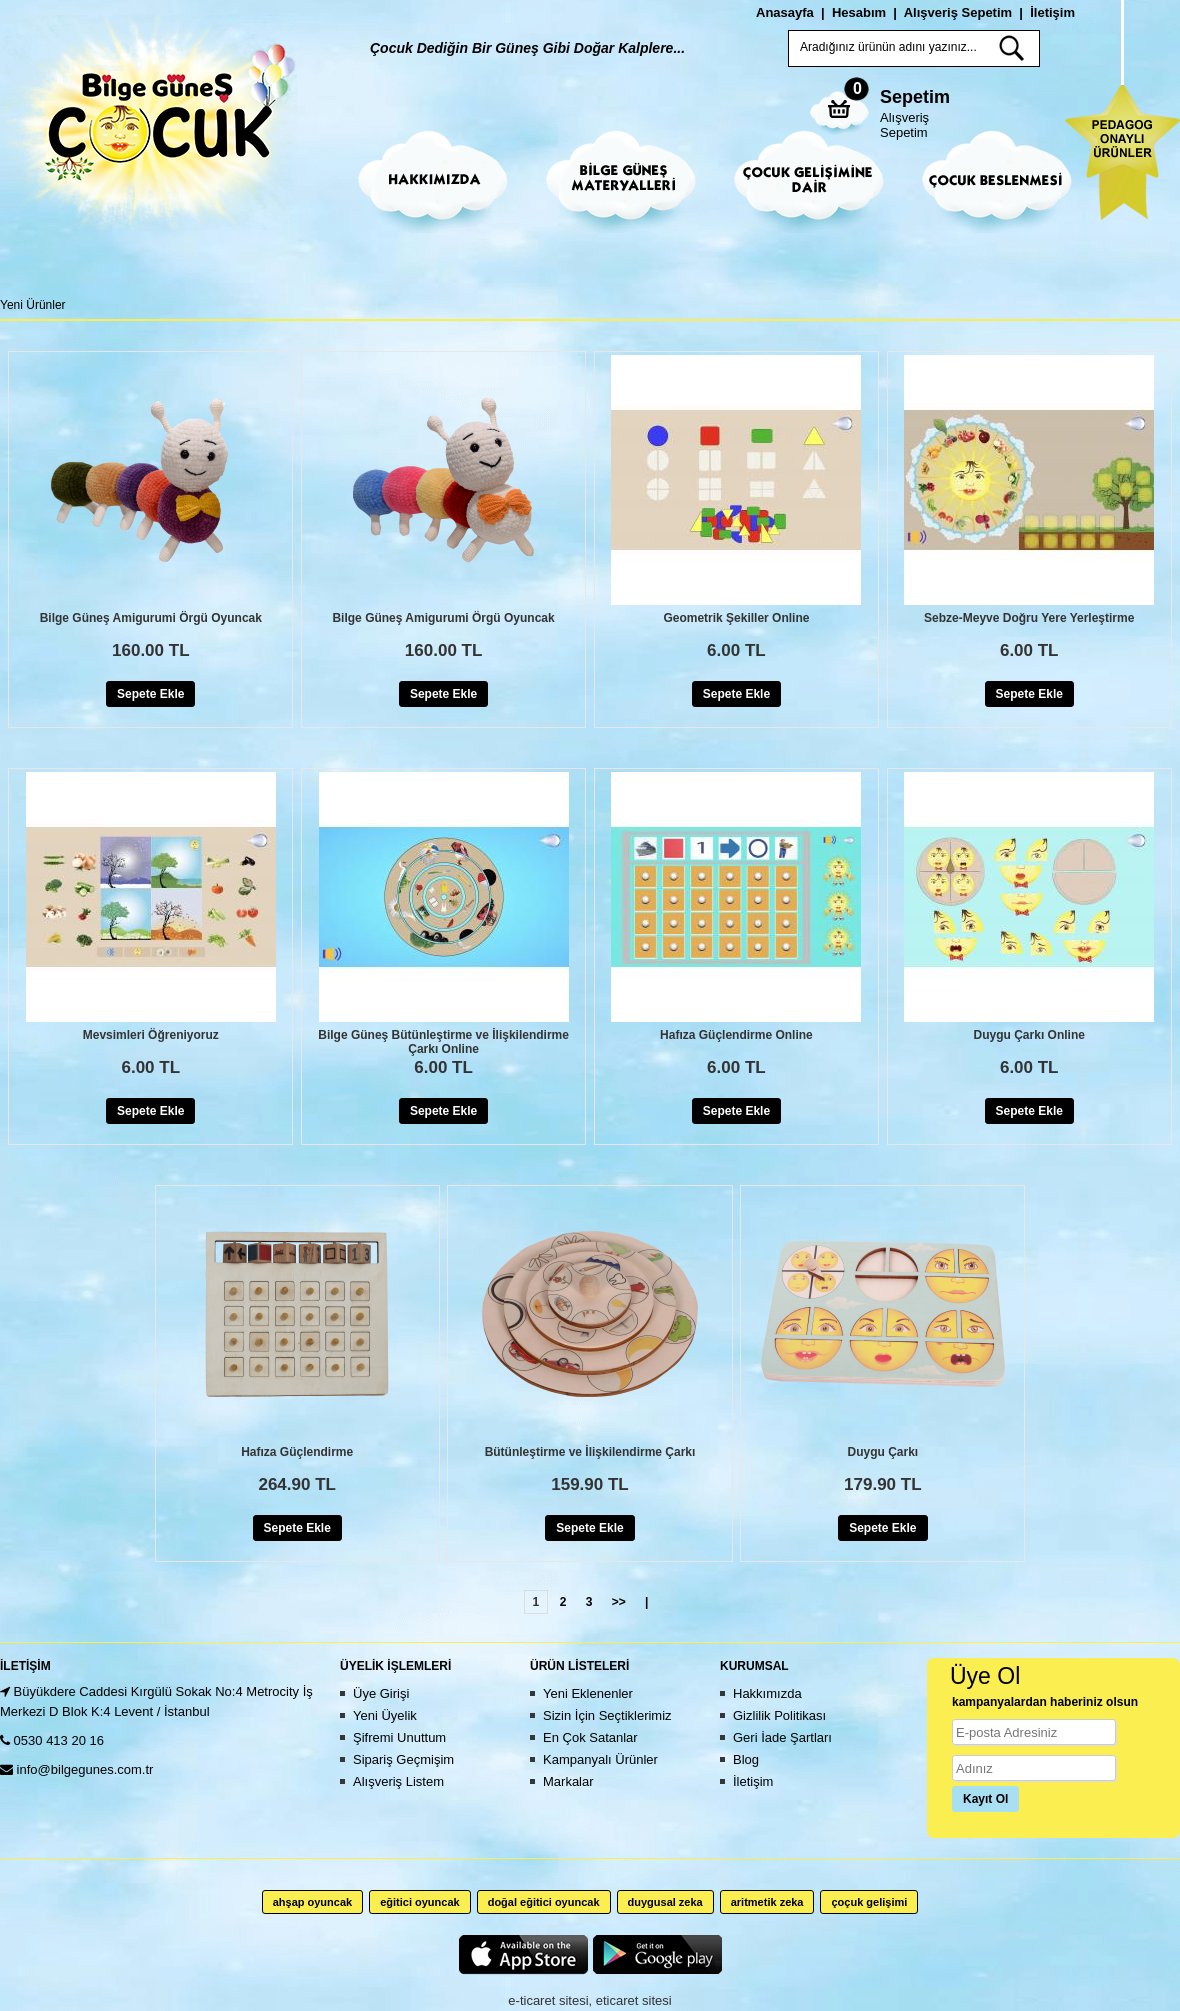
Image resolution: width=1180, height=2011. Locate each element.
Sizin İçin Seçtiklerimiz (607, 1715)
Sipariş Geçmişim (403, 1759)
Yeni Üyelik (385, 1715)
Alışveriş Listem (398, 1781)
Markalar (568, 1781)
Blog (746, 1759)
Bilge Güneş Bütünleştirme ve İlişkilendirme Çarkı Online (443, 1042)
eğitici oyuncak (419, 1902)
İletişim (1052, 12)
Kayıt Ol (985, 1799)
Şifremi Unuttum (399, 1737)
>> (619, 1602)
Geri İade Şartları (782, 1737)
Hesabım (859, 12)
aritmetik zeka (767, 1902)
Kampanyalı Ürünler (600, 1759)
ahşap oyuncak (312, 1902)
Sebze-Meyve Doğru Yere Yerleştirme (1029, 618)
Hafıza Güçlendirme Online (736, 1035)
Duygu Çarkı (882, 1452)
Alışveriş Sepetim (904, 125)
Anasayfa (785, 12)
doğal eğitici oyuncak (544, 1902)
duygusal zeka (665, 1902)
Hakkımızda (767, 1693)
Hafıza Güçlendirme (297, 1452)
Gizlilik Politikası (779, 1715)
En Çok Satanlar (590, 1737)
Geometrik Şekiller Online (736, 618)
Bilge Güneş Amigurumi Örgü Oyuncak (151, 618)
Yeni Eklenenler (588, 1693)
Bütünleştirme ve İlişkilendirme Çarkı (590, 1452)
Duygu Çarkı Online (1029, 1035)
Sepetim (915, 97)
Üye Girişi (381, 1693)
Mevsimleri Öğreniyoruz (151, 1035)
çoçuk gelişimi (869, 1902)
